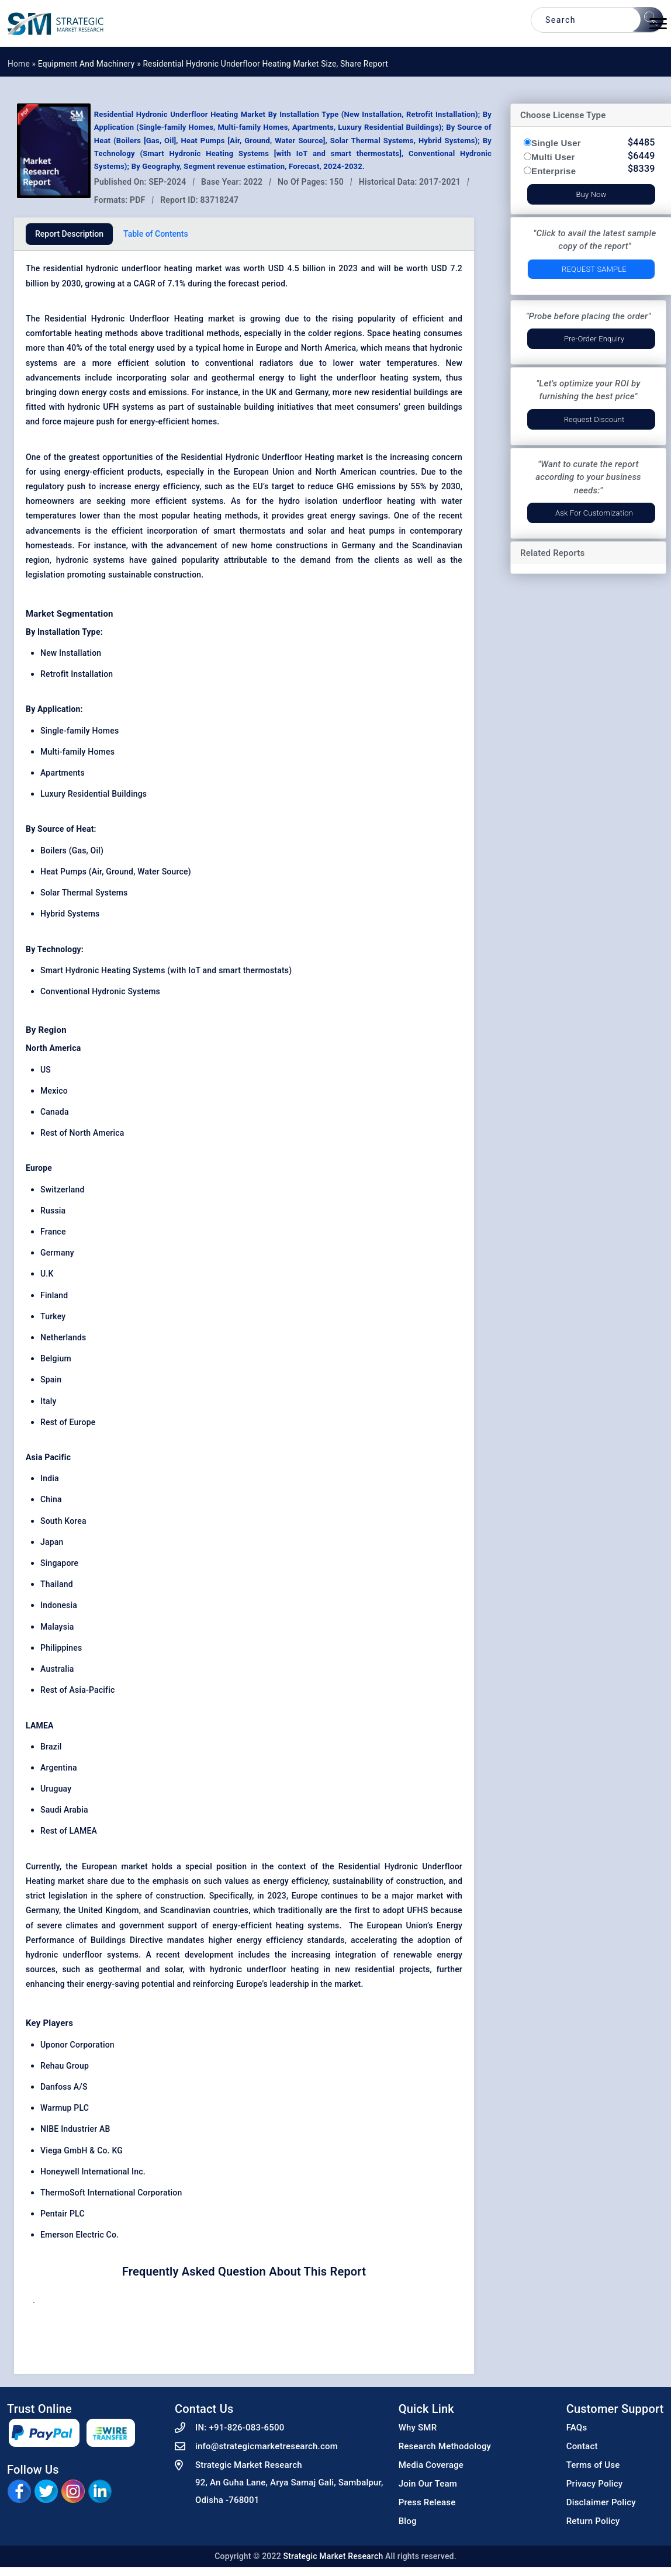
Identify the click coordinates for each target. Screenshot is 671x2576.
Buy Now (591, 194)
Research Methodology (445, 2446)
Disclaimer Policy (601, 2502)
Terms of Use (593, 2465)
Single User (556, 143)
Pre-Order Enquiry (594, 338)
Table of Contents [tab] (155, 233)
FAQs (576, 2427)
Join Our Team (428, 2483)
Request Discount (594, 419)
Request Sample (594, 269)
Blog (408, 2521)
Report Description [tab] (69, 233)
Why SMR (418, 2427)
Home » (23, 63)
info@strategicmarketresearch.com (266, 2446)
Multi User (553, 157)
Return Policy (593, 2521)
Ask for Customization (594, 513)
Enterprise (553, 171)
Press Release (427, 2502)
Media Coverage (431, 2465)
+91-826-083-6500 (246, 2427)
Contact (582, 2446)
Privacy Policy (594, 2483)
